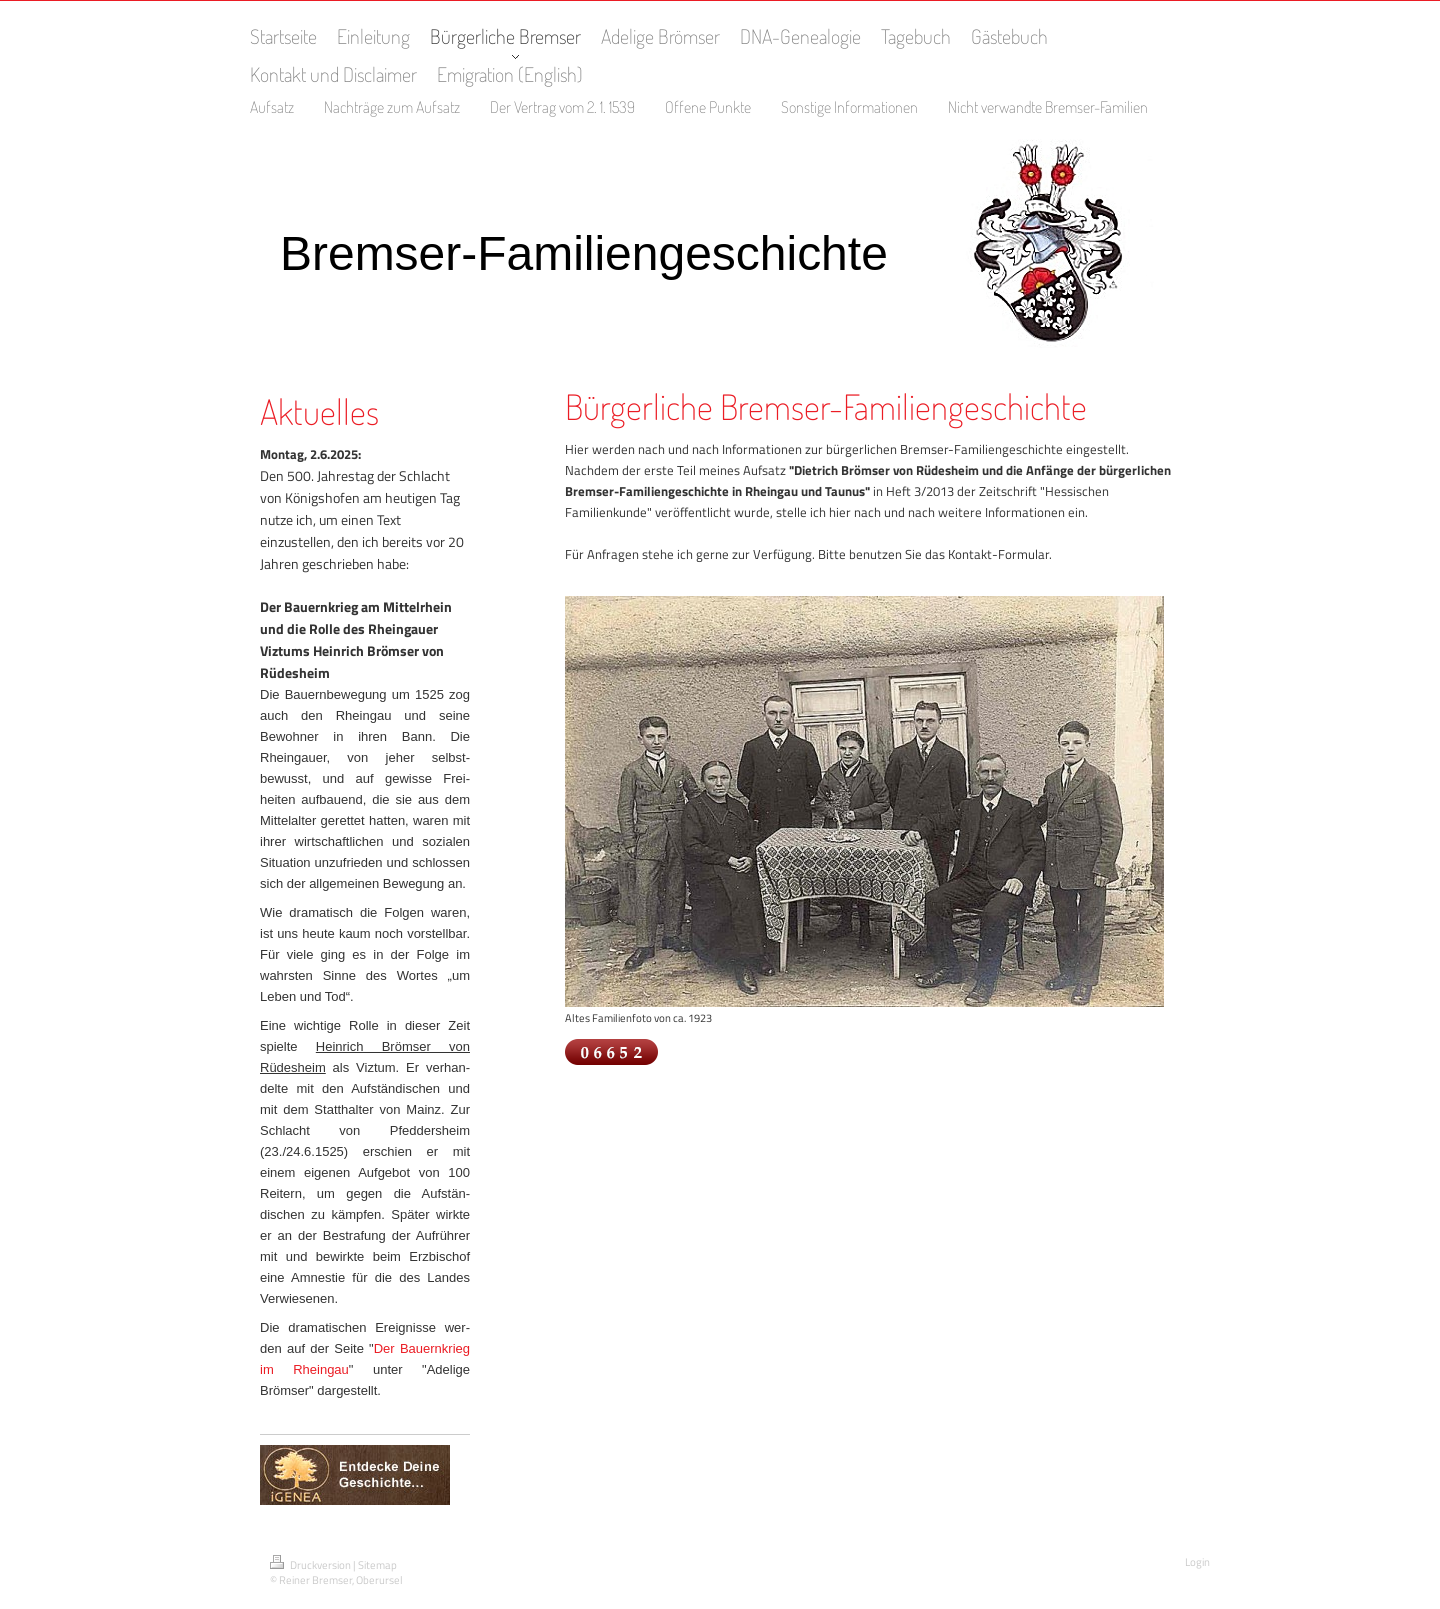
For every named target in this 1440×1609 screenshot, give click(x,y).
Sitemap (377, 1565)
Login (1197, 1562)
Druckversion (311, 1565)
